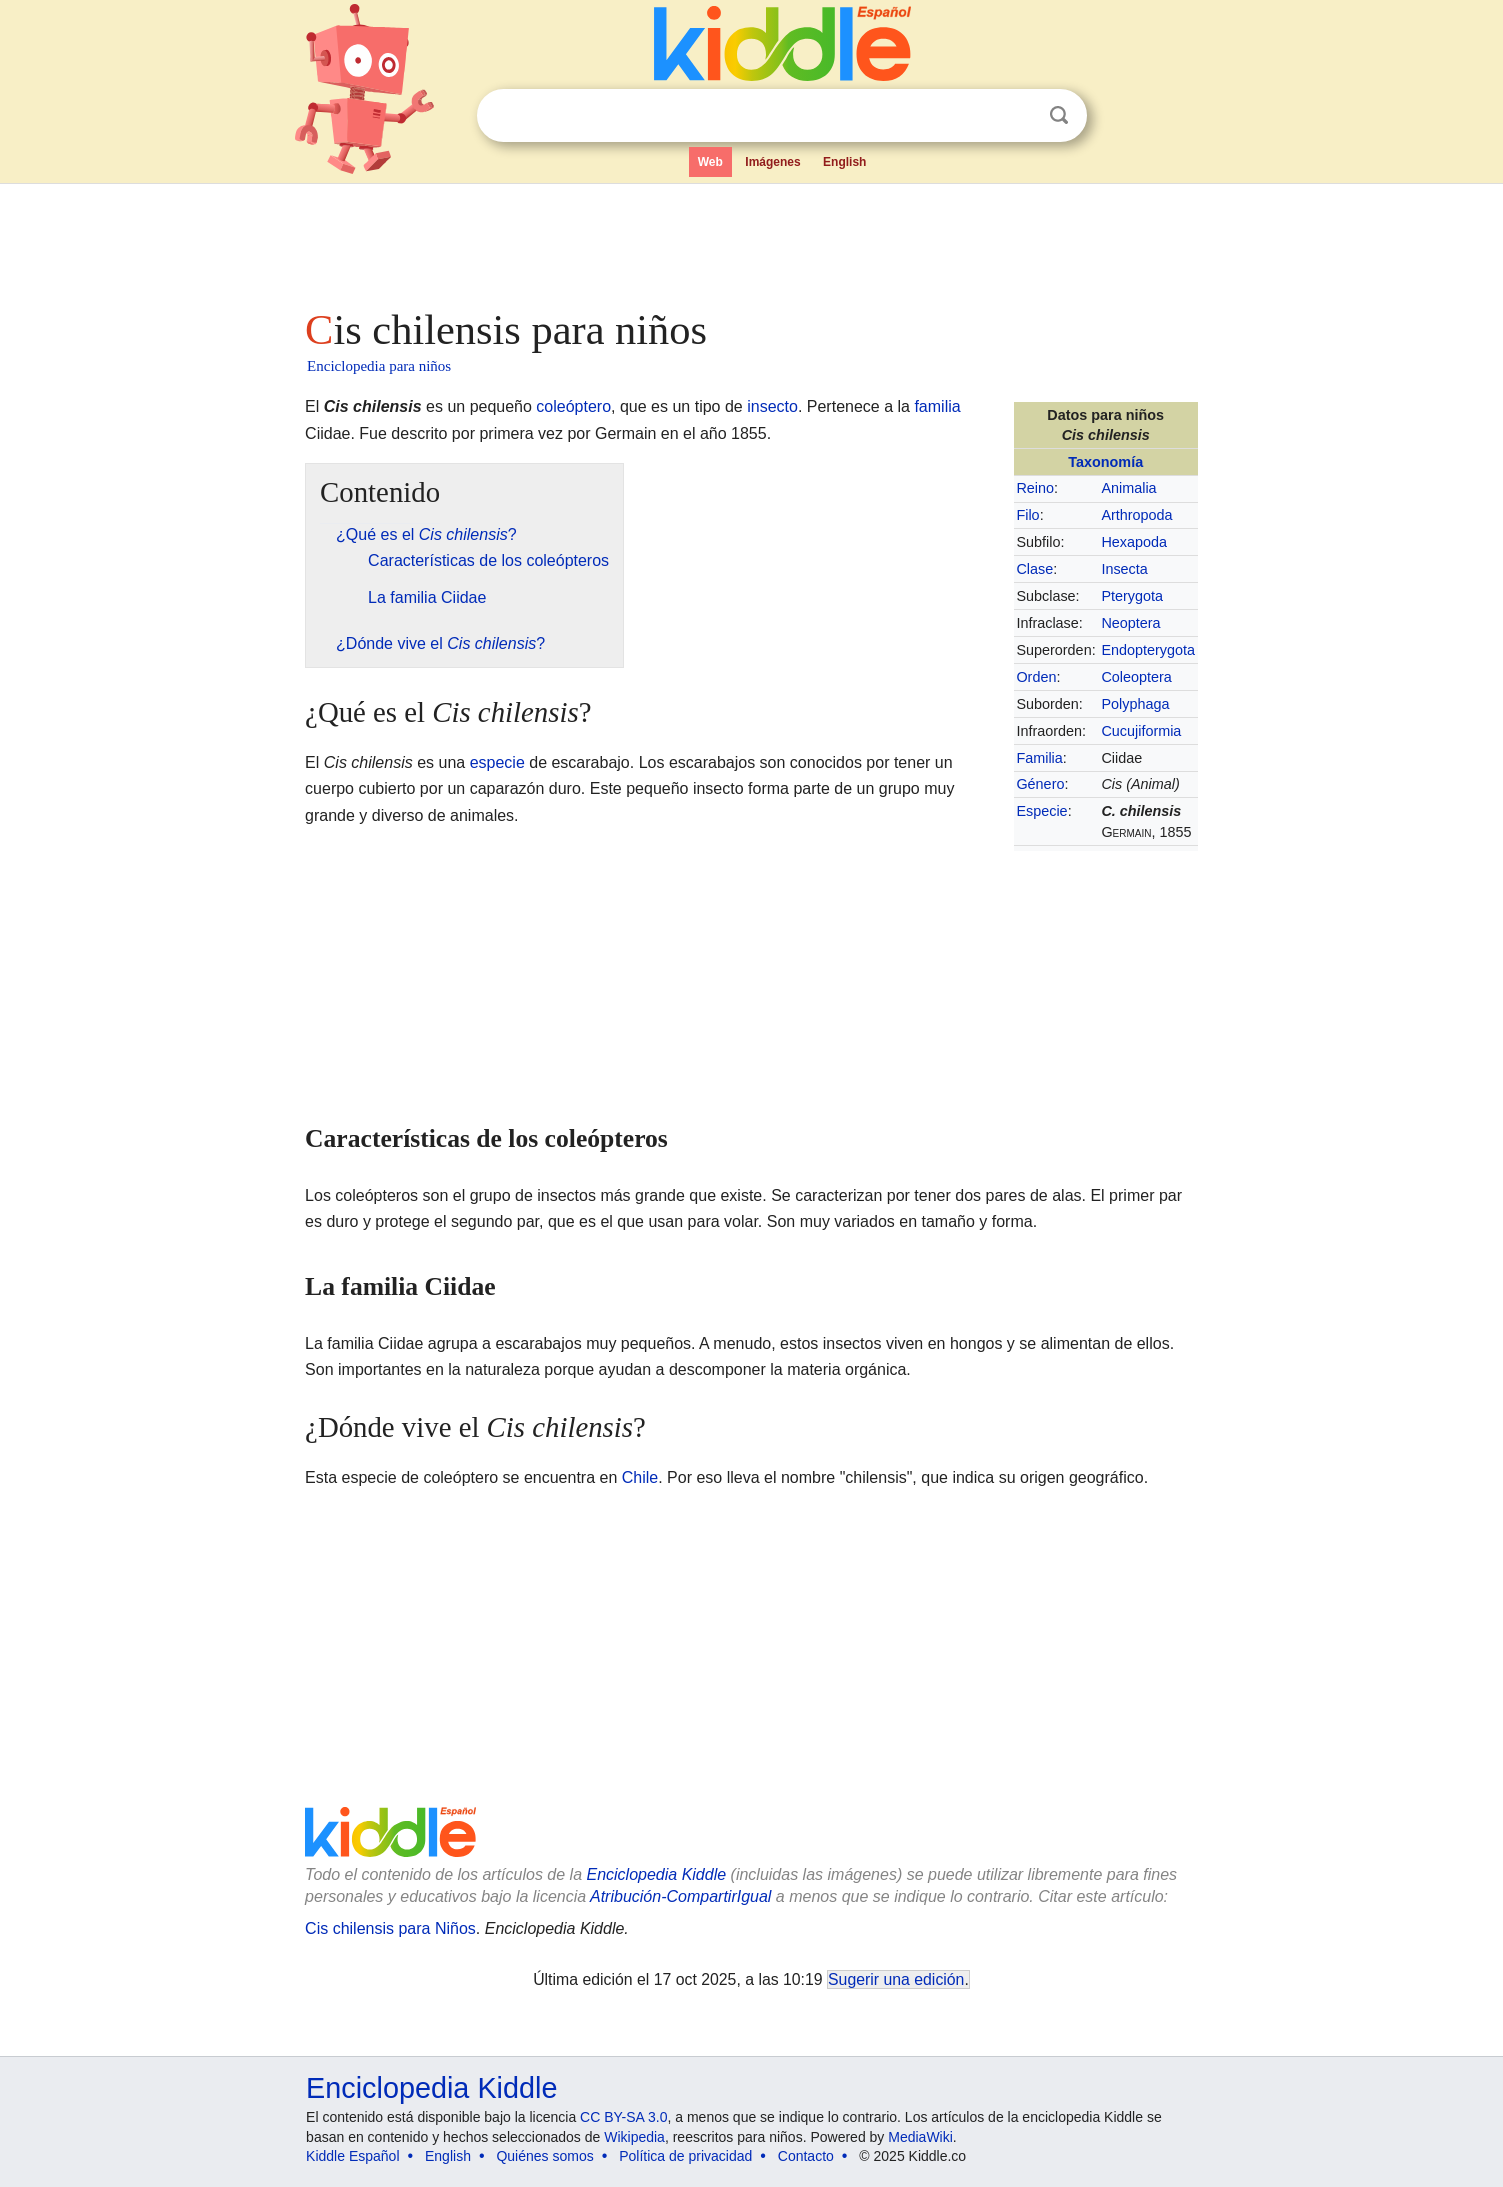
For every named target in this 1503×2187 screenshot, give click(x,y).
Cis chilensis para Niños (390, 1928)
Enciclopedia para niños (379, 366)
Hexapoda (1134, 542)
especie (497, 762)
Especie (1041, 811)
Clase (1034, 569)
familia (937, 406)
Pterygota (1132, 596)
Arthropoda (1136, 515)
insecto (772, 406)
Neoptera (1130, 623)
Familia (1039, 758)
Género (1040, 784)
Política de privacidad (685, 2156)
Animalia (1128, 488)
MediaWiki (920, 2137)
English (844, 162)
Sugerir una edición (896, 1979)
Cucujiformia (1141, 731)
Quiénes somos (544, 2156)
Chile (640, 1477)
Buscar (1059, 115)
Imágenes (772, 162)
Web (710, 162)
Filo (1027, 515)
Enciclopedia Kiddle (656, 1874)
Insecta (1124, 569)
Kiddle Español (352, 2156)
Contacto (806, 2156)
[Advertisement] (750, 240)
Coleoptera (1136, 677)
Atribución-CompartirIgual (680, 1896)
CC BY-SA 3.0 (623, 2117)
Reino (1035, 488)
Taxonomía (1105, 462)
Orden (1036, 677)
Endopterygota (1148, 650)
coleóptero (573, 406)
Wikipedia (634, 2137)
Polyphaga (1135, 704)
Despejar (1018, 116)
